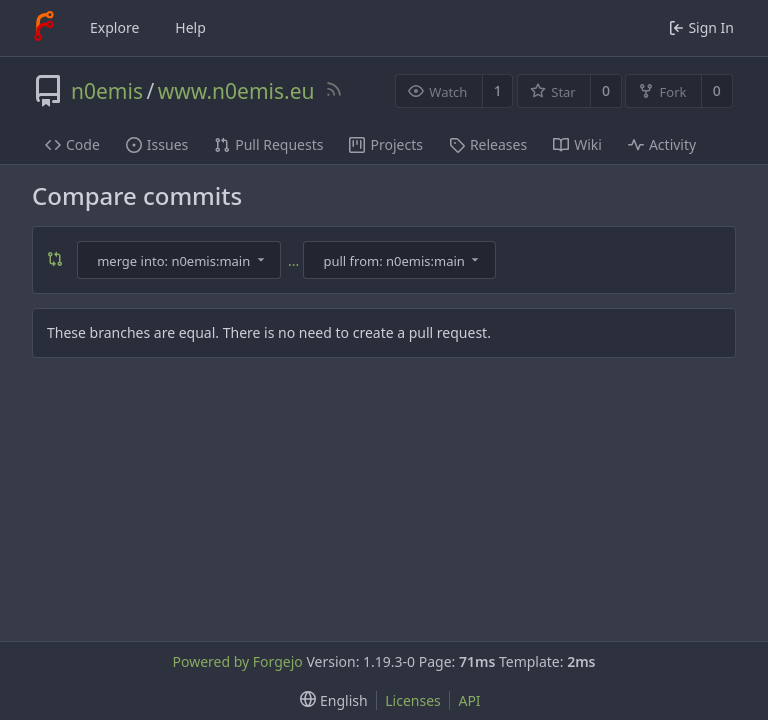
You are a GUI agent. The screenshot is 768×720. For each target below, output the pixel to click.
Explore (114, 27)
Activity (662, 144)
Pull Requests (268, 144)
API (469, 700)
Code (72, 144)
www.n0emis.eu (236, 91)
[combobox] (181, 260)
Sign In (701, 27)
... (293, 260)
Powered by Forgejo (237, 661)
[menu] (329, 700)
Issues (157, 144)
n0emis (107, 91)
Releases (488, 144)
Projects (385, 144)
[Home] (44, 28)
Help (190, 27)
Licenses (413, 700)
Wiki (577, 144)
